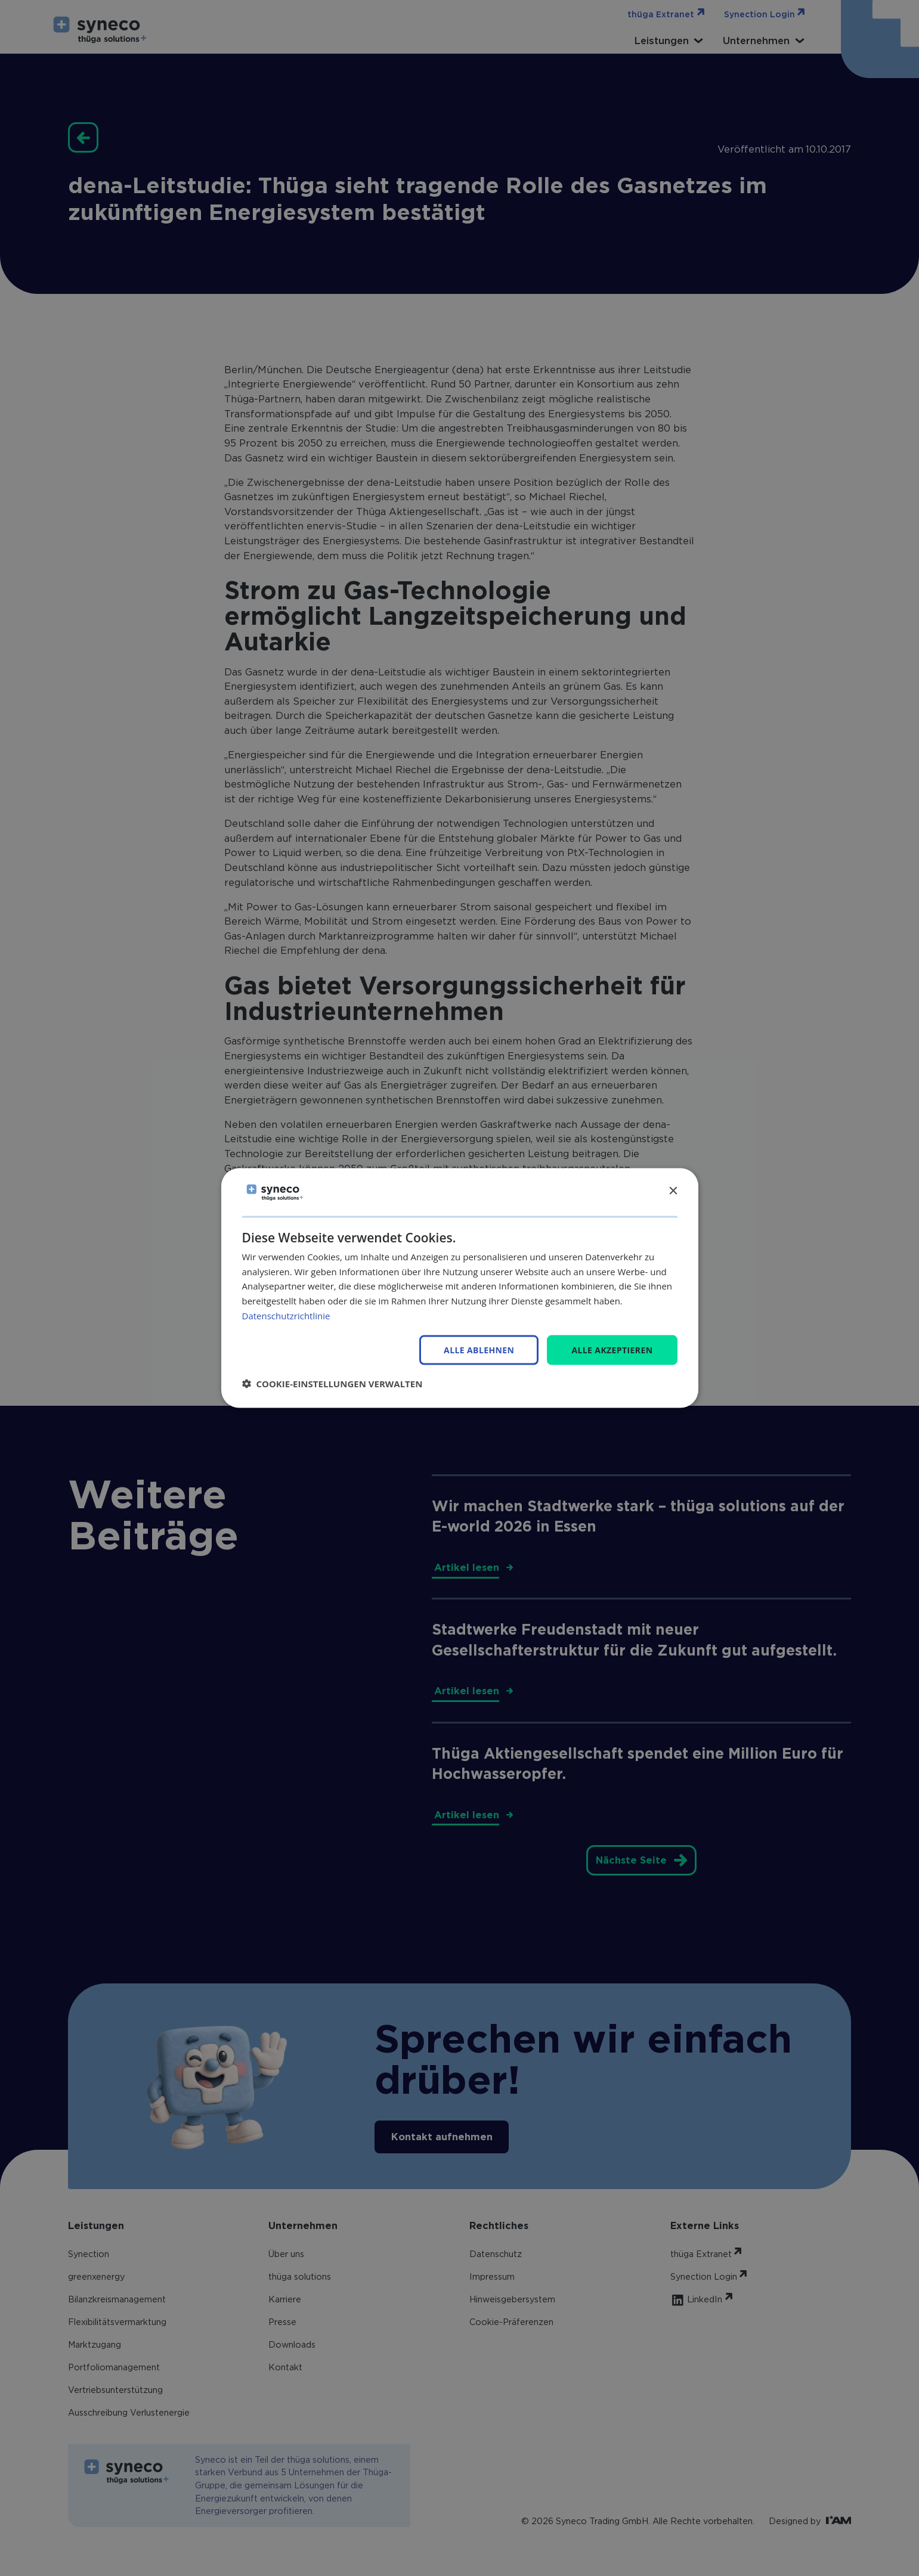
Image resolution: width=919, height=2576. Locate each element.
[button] (332, 1383)
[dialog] (459, 1288)
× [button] (673, 1191)
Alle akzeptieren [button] (611, 1349)
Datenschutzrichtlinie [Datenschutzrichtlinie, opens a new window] (286, 1315)
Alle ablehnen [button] (479, 1350)
